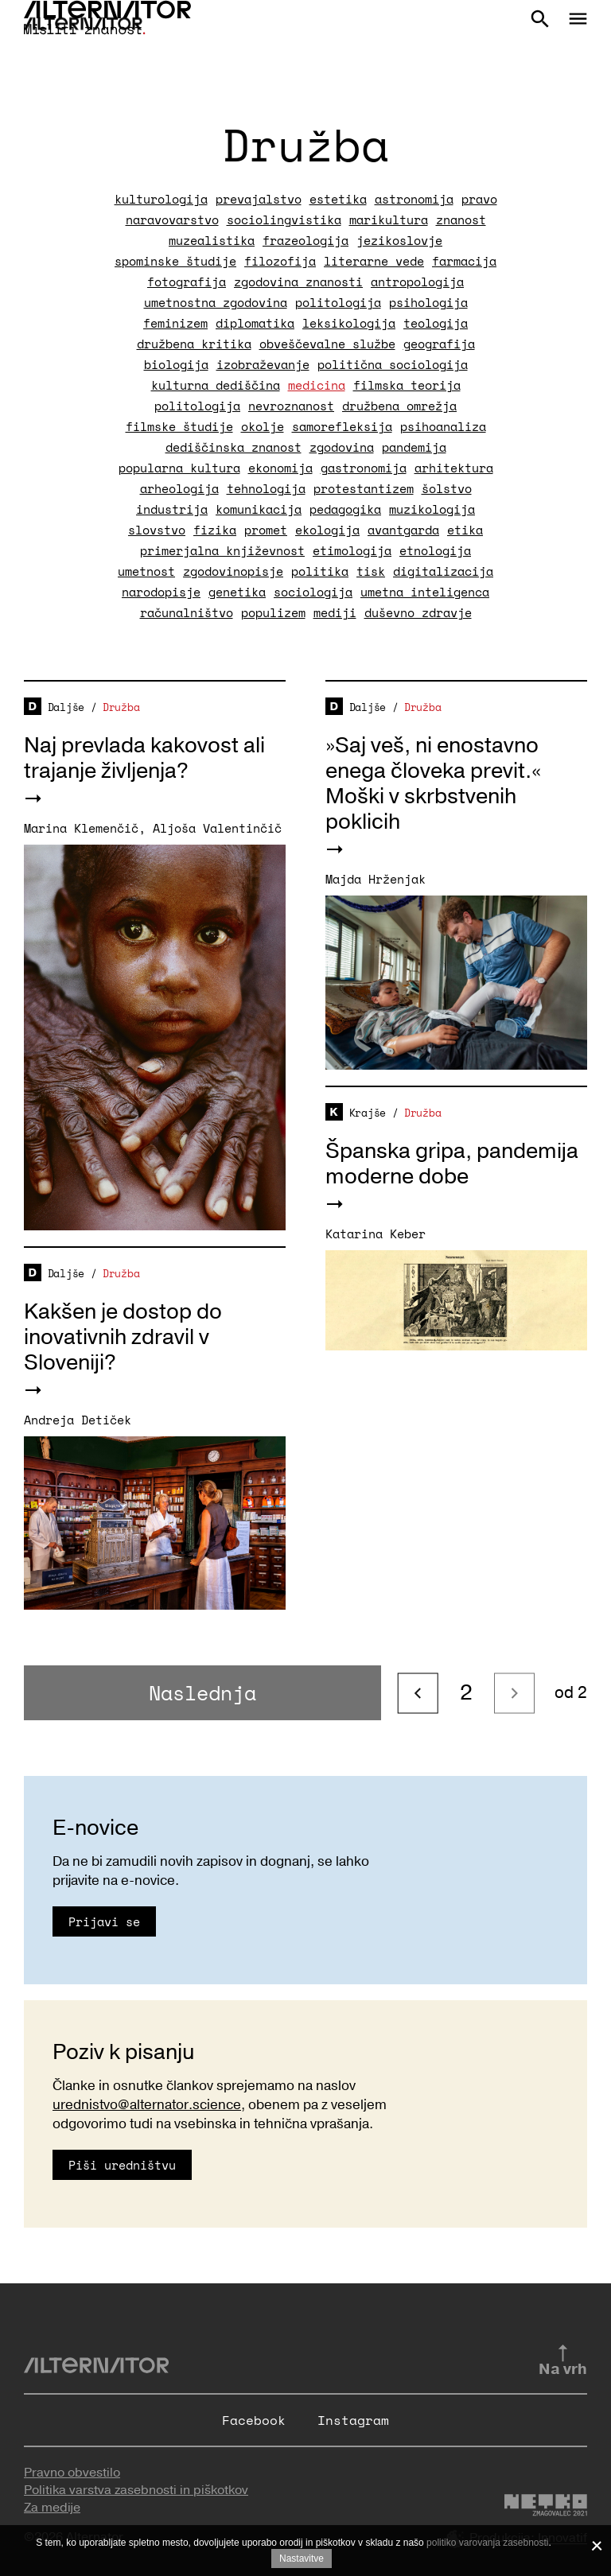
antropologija (417, 281)
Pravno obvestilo (72, 2472)
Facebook (254, 2420)
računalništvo (186, 612)
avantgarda (403, 529)
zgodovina (341, 447)
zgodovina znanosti (298, 281)
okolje (262, 426)
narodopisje (161, 591)
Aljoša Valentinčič (217, 828)
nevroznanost (291, 405)
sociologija (313, 591)
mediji (334, 612)
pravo (479, 199)
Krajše (367, 1113)
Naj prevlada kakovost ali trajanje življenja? (144, 758)
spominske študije (175, 261)
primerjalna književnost (222, 550)
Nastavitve (301, 2558)
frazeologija (305, 240)
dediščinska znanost (233, 447)
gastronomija (364, 467)
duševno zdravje (418, 612)
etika (465, 529)
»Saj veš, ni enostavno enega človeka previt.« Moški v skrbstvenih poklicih (433, 784)
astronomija (414, 199)
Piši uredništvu (122, 2165)
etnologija (435, 550)
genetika (237, 591)
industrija (172, 509)
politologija (338, 302)
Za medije (52, 2507)
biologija (176, 364)
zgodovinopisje (233, 571)
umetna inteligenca (424, 591)
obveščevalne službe (327, 343)
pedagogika (345, 509)
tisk (370, 571)
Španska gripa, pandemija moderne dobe (451, 1163)
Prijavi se (104, 1921)
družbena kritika (194, 343)
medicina (316, 385)
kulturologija (161, 199)
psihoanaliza (443, 426)
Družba (121, 707)
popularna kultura (179, 467)
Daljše (66, 707)
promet (265, 529)
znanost (461, 219)
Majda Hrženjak (375, 879)
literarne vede (374, 261)
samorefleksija (342, 426)
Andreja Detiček (77, 1419)
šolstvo (447, 488)
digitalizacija (443, 571)
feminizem (175, 323)
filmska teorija (407, 385)
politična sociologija (392, 364)
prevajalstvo (259, 199)
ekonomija (280, 467)
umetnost (146, 571)
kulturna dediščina (215, 385)
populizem (273, 612)
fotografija (186, 281)
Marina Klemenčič (81, 828)
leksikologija (348, 323)
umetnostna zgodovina (215, 302)
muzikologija (432, 509)
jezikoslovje (399, 240)
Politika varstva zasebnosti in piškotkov (136, 2490)
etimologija (352, 550)
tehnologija (266, 488)
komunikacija (259, 509)
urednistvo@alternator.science (147, 2105)
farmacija (464, 261)
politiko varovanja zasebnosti (487, 2542)
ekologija (327, 529)
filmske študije (179, 426)
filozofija (280, 261)
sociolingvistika (284, 219)
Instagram (353, 2420)
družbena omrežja (399, 405)
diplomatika (255, 323)
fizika (214, 529)
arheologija (179, 488)
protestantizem (363, 488)
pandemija (414, 447)
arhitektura (453, 467)
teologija (435, 323)
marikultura (388, 219)
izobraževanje (262, 364)
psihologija (428, 302)
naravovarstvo (172, 219)
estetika (338, 199)
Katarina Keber (375, 1233)
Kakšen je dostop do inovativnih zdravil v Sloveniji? (123, 1337)
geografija (439, 343)
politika (319, 571)
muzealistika (212, 240)
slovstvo (156, 529)
